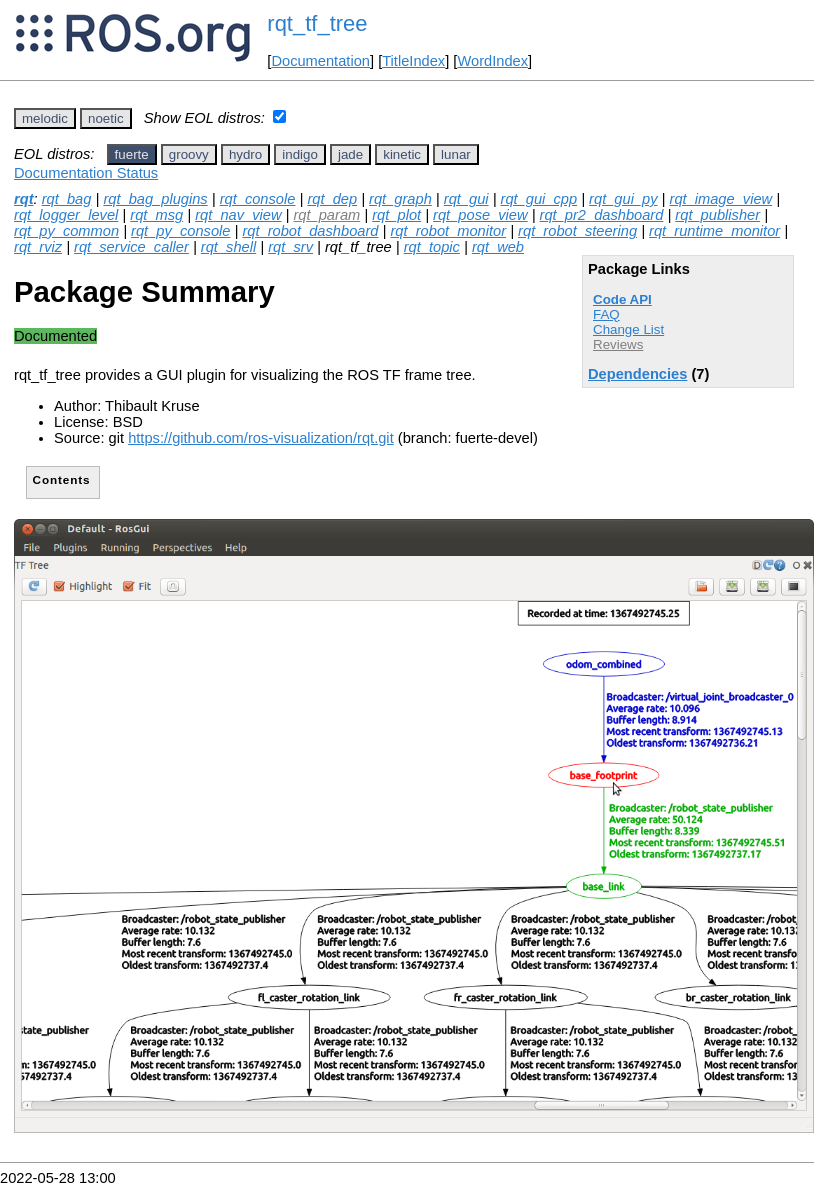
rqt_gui (466, 199)
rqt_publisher (717, 215)
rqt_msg (156, 215)
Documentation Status (86, 173)
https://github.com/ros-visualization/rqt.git (261, 438)
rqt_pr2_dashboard (602, 215)
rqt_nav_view (238, 215)
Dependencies (637, 374)
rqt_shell (228, 247)
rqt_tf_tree (317, 23)
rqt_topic (432, 247)
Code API (622, 299)
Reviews (618, 344)
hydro (245, 154)
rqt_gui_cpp (539, 199)
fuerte (132, 154)
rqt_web (498, 247)
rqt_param (326, 215)
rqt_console (258, 199)
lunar (456, 154)
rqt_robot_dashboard (310, 231)
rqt (24, 199)
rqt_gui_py (623, 199)
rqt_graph (400, 199)
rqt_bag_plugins (155, 199)
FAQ (606, 314)
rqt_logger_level (66, 215)
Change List (628, 329)
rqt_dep (332, 199)
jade (350, 154)
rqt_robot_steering (577, 231)
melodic (45, 118)
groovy (189, 154)
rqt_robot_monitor (448, 231)
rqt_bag (67, 199)
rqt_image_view (721, 199)
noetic (106, 118)
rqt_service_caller (131, 247)
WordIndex (492, 61)
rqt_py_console (180, 231)
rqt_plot (396, 215)
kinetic (402, 154)
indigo (300, 154)
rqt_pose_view (480, 215)
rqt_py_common (66, 231)
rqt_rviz (38, 247)
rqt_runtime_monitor (714, 231)
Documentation (320, 61)
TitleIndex (413, 61)
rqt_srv (290, 247)
